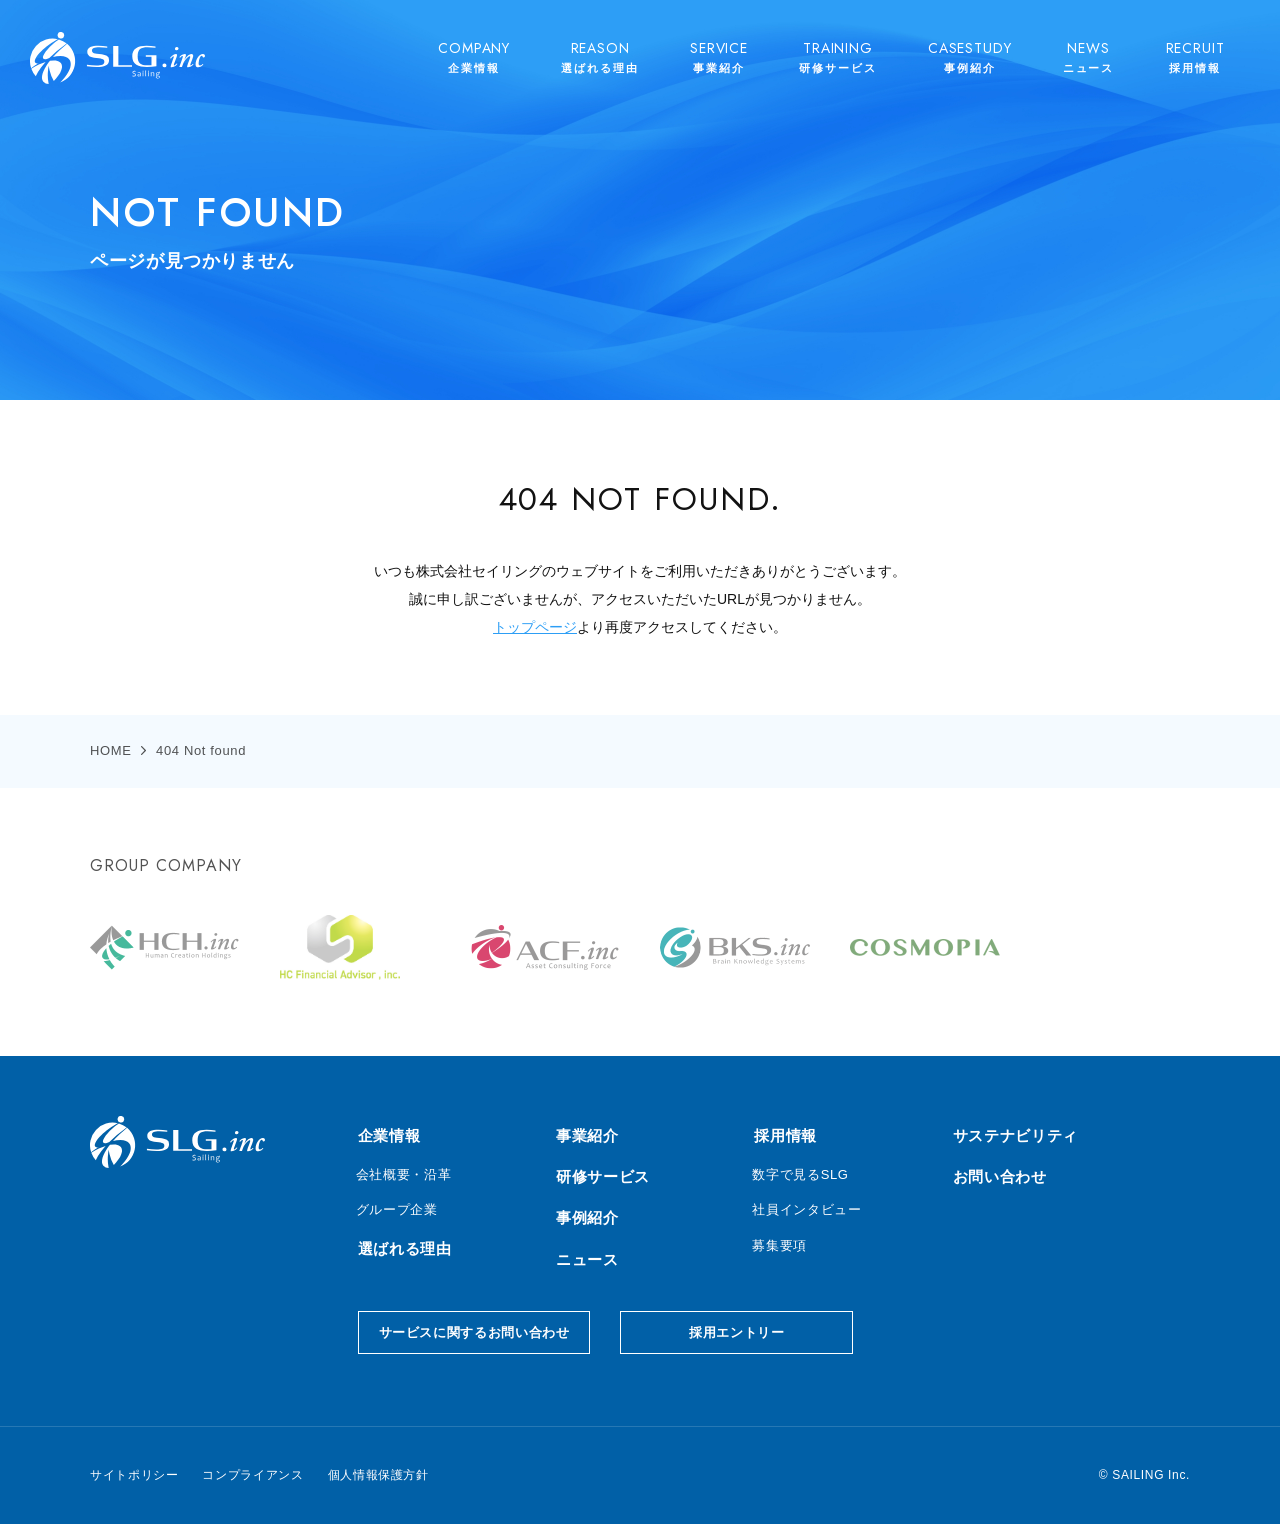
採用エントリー (737, 1332)
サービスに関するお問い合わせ (474, 1332)
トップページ (535, 627)
